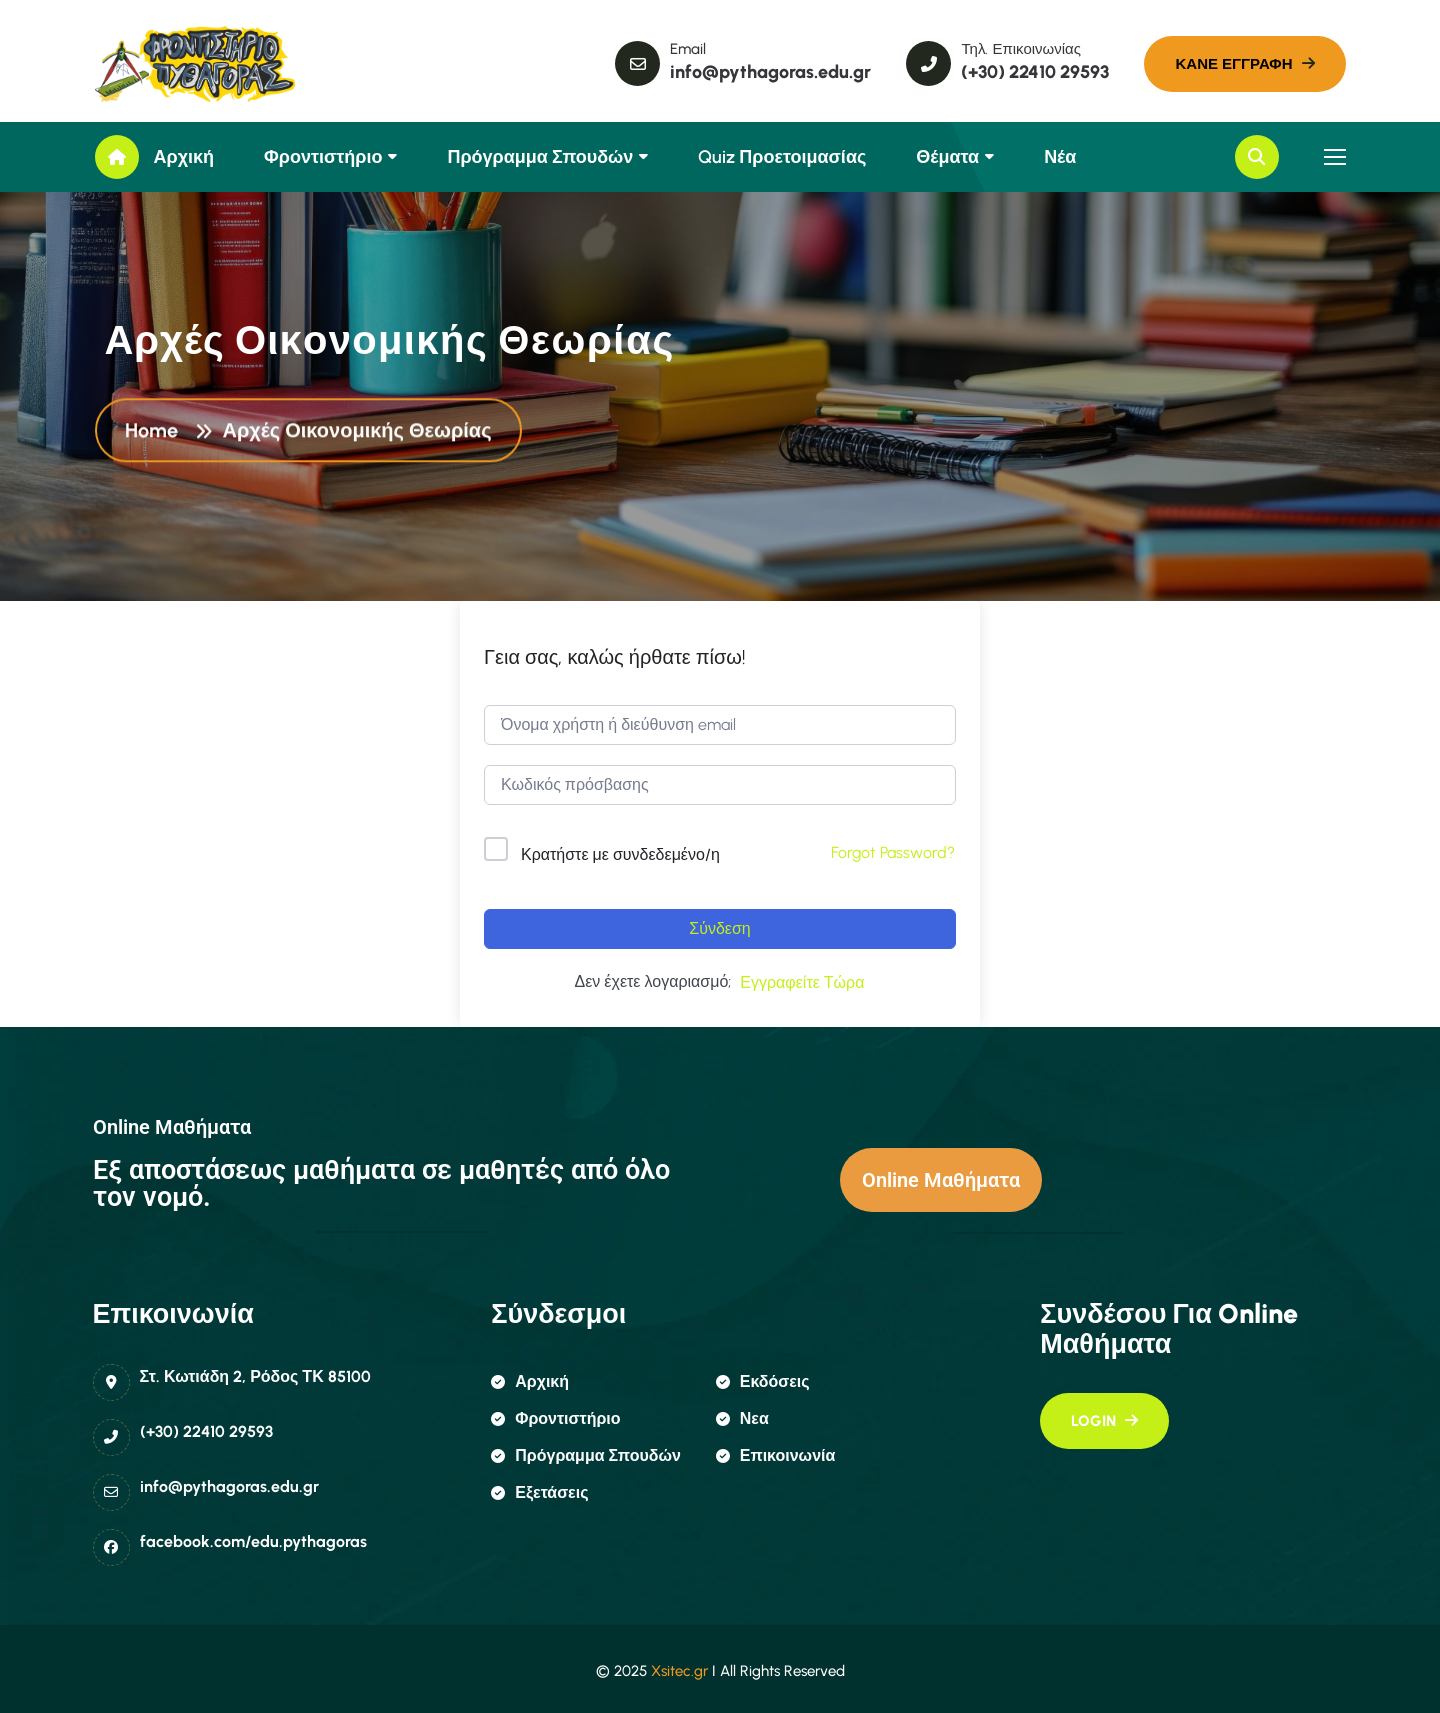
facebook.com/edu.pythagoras (253, 1541)
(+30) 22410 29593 (206, 1431)
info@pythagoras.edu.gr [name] (770, 72)
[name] (185, 64)
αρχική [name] (530, 1381)
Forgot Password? (893, 852)
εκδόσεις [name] (763, 1381)
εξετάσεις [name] (539, 1492)
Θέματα (947, 157)
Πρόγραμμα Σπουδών (540, 157)
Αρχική (184, 157)
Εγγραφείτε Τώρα (802, 982)
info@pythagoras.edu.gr (229, 1486)
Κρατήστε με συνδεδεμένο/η (620, 854)
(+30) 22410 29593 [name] (1035, 72)
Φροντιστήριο (323, 157)
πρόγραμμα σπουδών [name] (586, 1455)
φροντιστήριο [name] (555, 1418)
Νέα (1060, 157)
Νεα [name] (742, 1418)
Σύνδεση (719, 928)
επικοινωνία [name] (776, 1455)
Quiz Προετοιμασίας (782, 157)
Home (156, 432)
